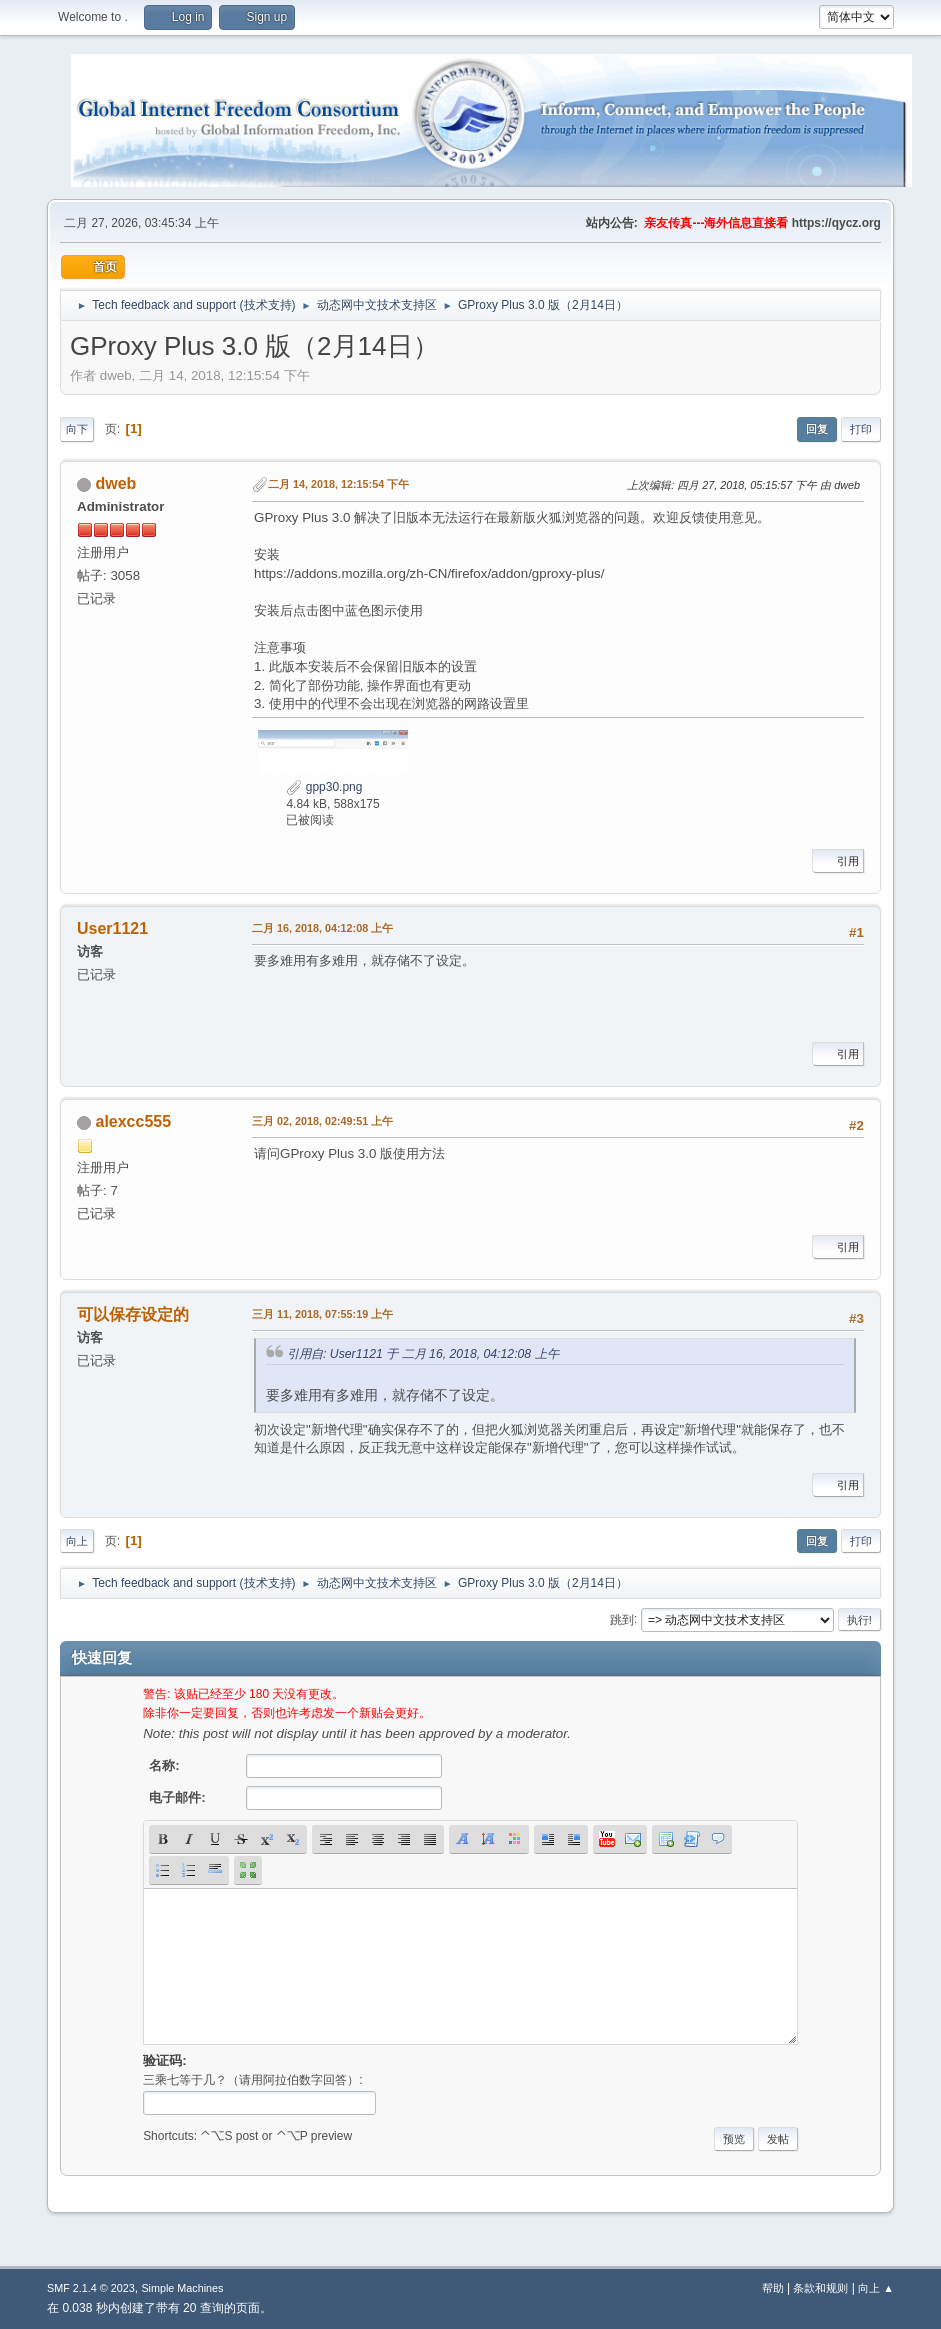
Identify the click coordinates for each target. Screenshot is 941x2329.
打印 (861, 429)
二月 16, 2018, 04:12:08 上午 (322, 928)
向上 (77, 1541)
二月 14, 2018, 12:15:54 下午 (338, 484)
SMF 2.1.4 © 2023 (91, 2288)
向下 (77, 429)
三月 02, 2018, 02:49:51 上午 (322, 1121)
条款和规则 (820, 2288)
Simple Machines (182, 2288)
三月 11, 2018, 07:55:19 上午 (322, 1314)
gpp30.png (324, 787)
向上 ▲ (876, 2288)
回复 (817, 429)
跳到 (622, 1619)
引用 (838, 861)
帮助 (773, 2288)
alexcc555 (134, 1121)
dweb (116, 483)
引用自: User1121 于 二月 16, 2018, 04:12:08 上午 (423, 1354)
